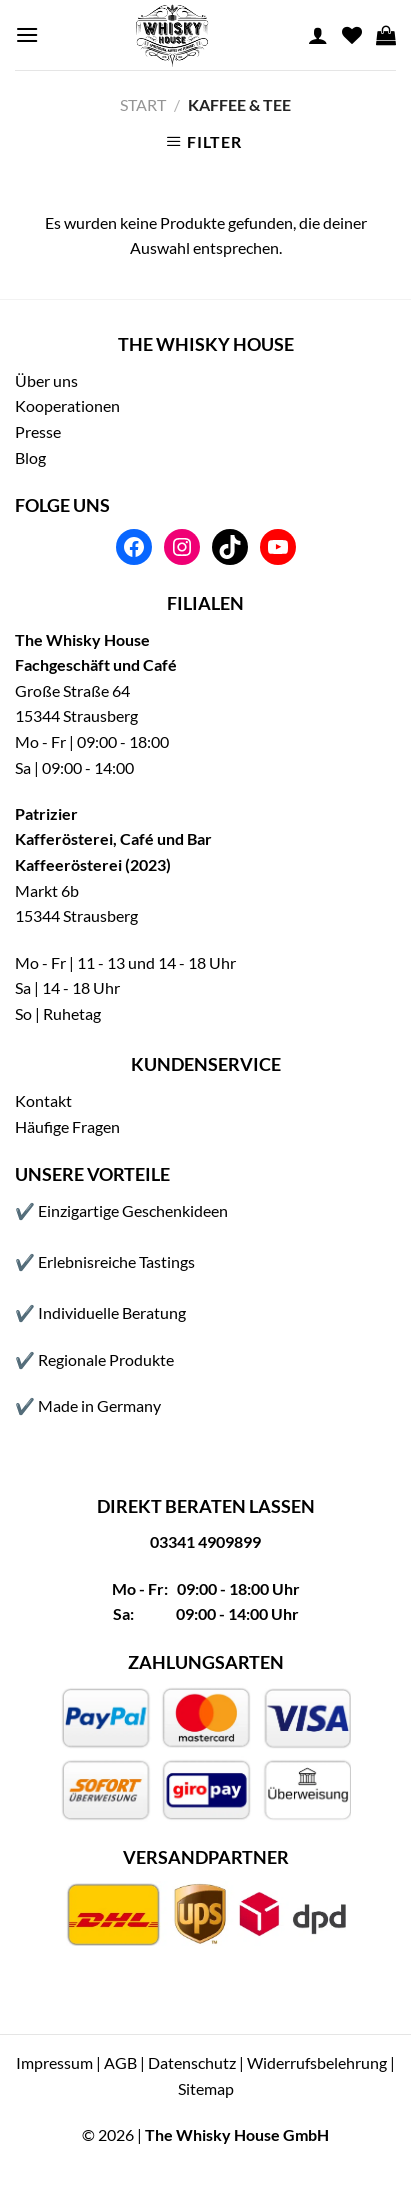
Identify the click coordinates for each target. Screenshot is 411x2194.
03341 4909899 (205, 1541)
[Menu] (27, 34)
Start (143, 104)
